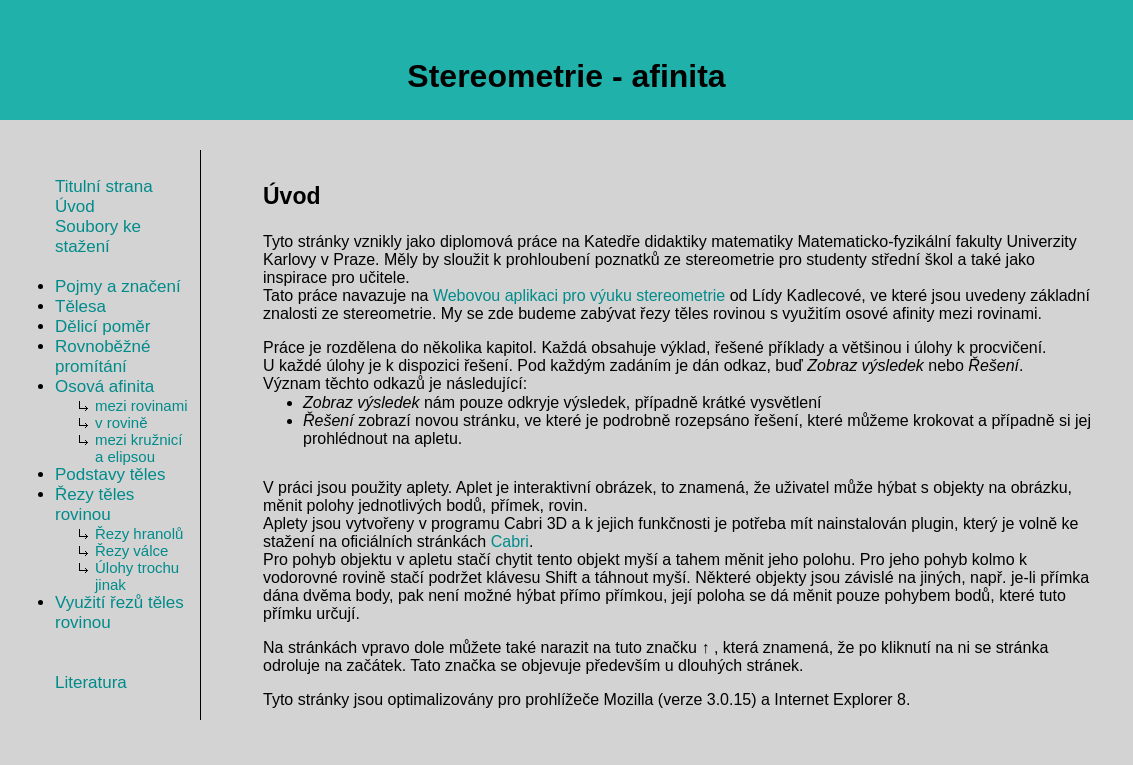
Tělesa (80, 306)
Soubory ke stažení (98, 236)
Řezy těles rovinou (94, 504)
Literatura (91, 682)
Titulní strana (104, 186)
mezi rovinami (141, 405)
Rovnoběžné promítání (102, 356)
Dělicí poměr (102, 326)
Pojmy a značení (118, 286)
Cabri (510, 541)
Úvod (75, 206)
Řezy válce (131, 550)
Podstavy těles (110, 474)
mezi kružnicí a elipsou (139, 448)
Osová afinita (104, 386)
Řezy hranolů (139, 533)
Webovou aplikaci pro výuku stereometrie (579, 295)
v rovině (121, 422)
